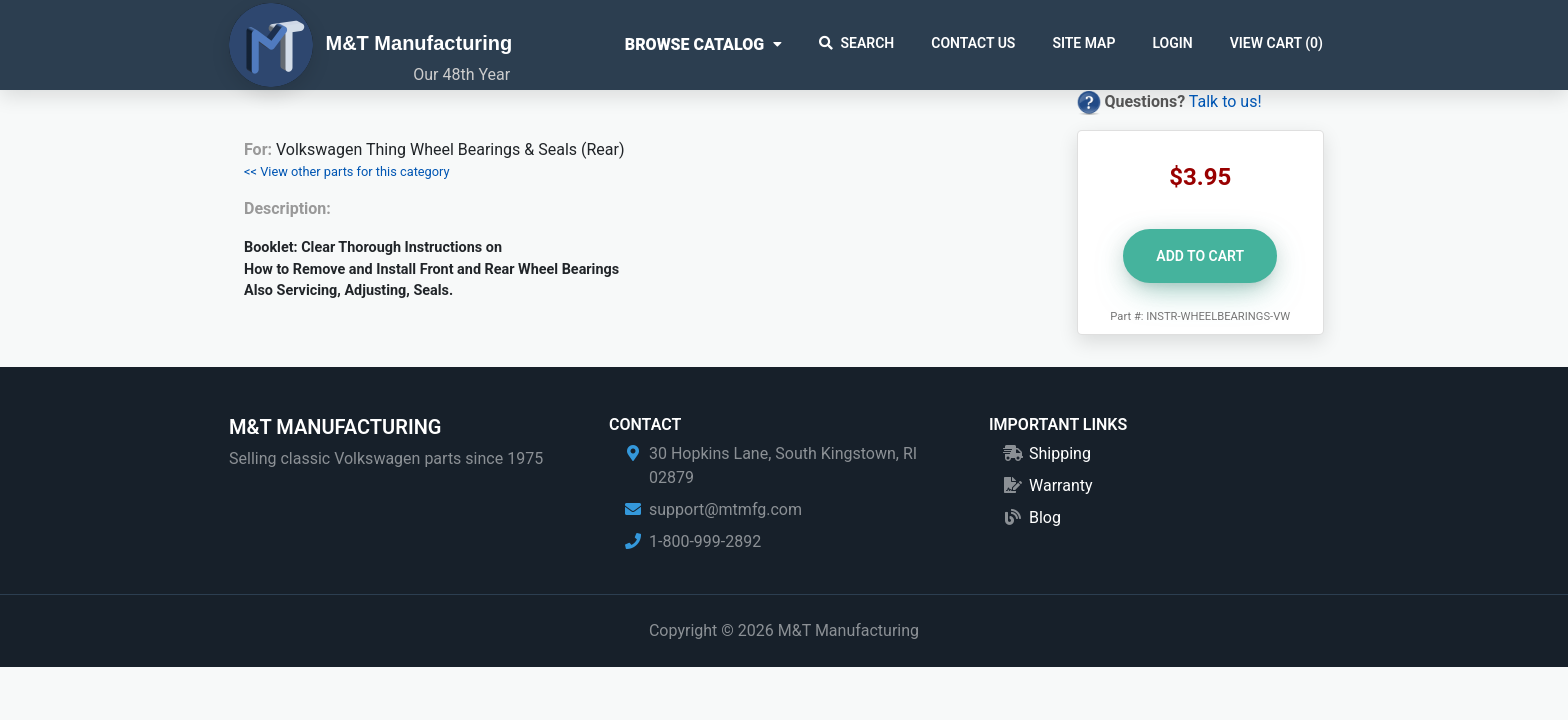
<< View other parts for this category (347, 171)
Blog (1045, 517)
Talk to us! (1225, 101)
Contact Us (973, 43)
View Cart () (1276, 43)
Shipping (1060, 453)
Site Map (1083, 43)
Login (1172, 43)
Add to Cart (1200, 256)
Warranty (1061, 485)
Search (857, 43)
